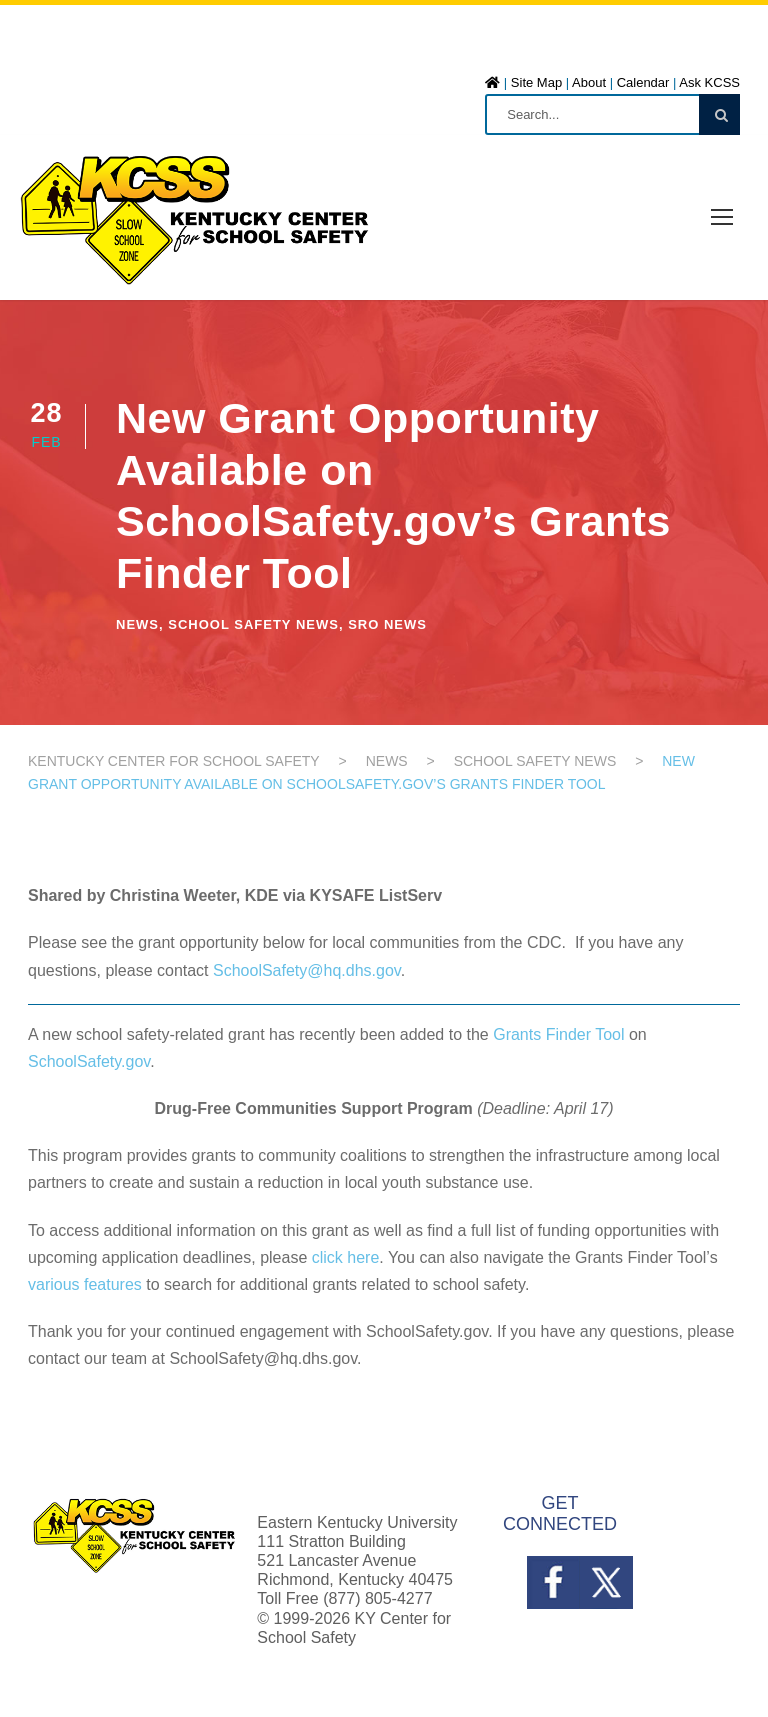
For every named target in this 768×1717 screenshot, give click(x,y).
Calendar (643, 82)
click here (346, 1257)
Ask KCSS (709, 82)
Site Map (536, 82)
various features (85, 1284)
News (137, 624)
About (589, 82)
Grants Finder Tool (558, 1034)
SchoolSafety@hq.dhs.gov (307, 970)
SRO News (387, 624)
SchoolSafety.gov (89, 1061)
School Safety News (253, 624)
